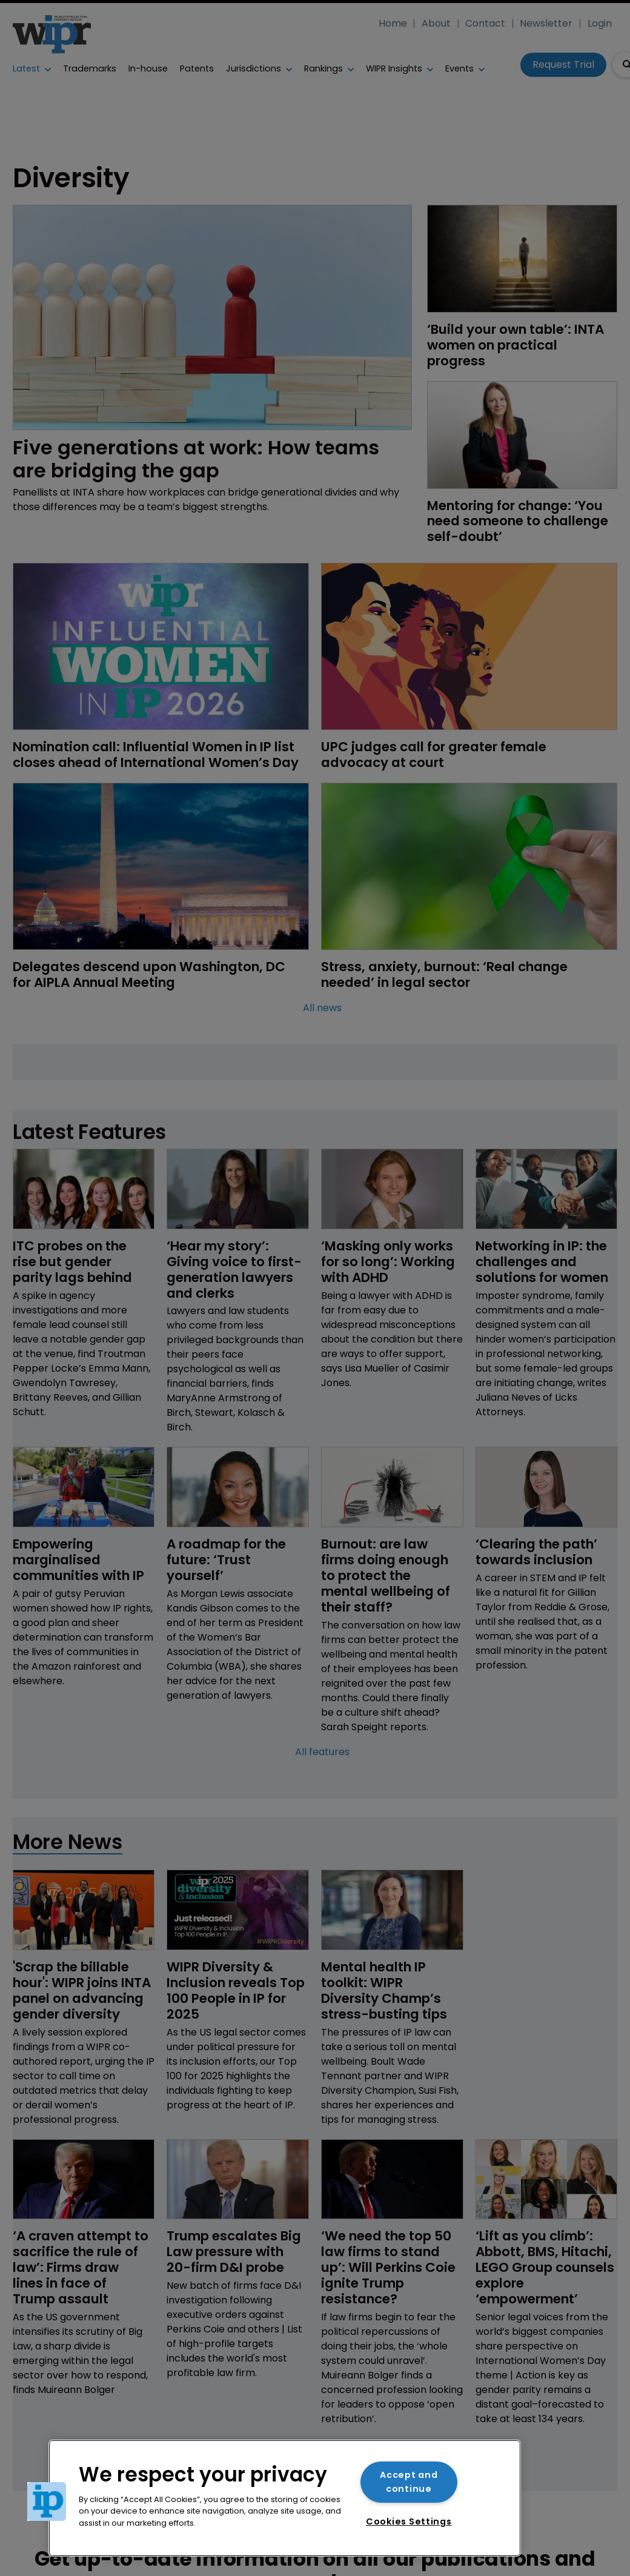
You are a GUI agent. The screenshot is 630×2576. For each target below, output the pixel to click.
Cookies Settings (409, 2521)
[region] (284, 2498)
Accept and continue (408, 2482)
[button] (46, 2501)
